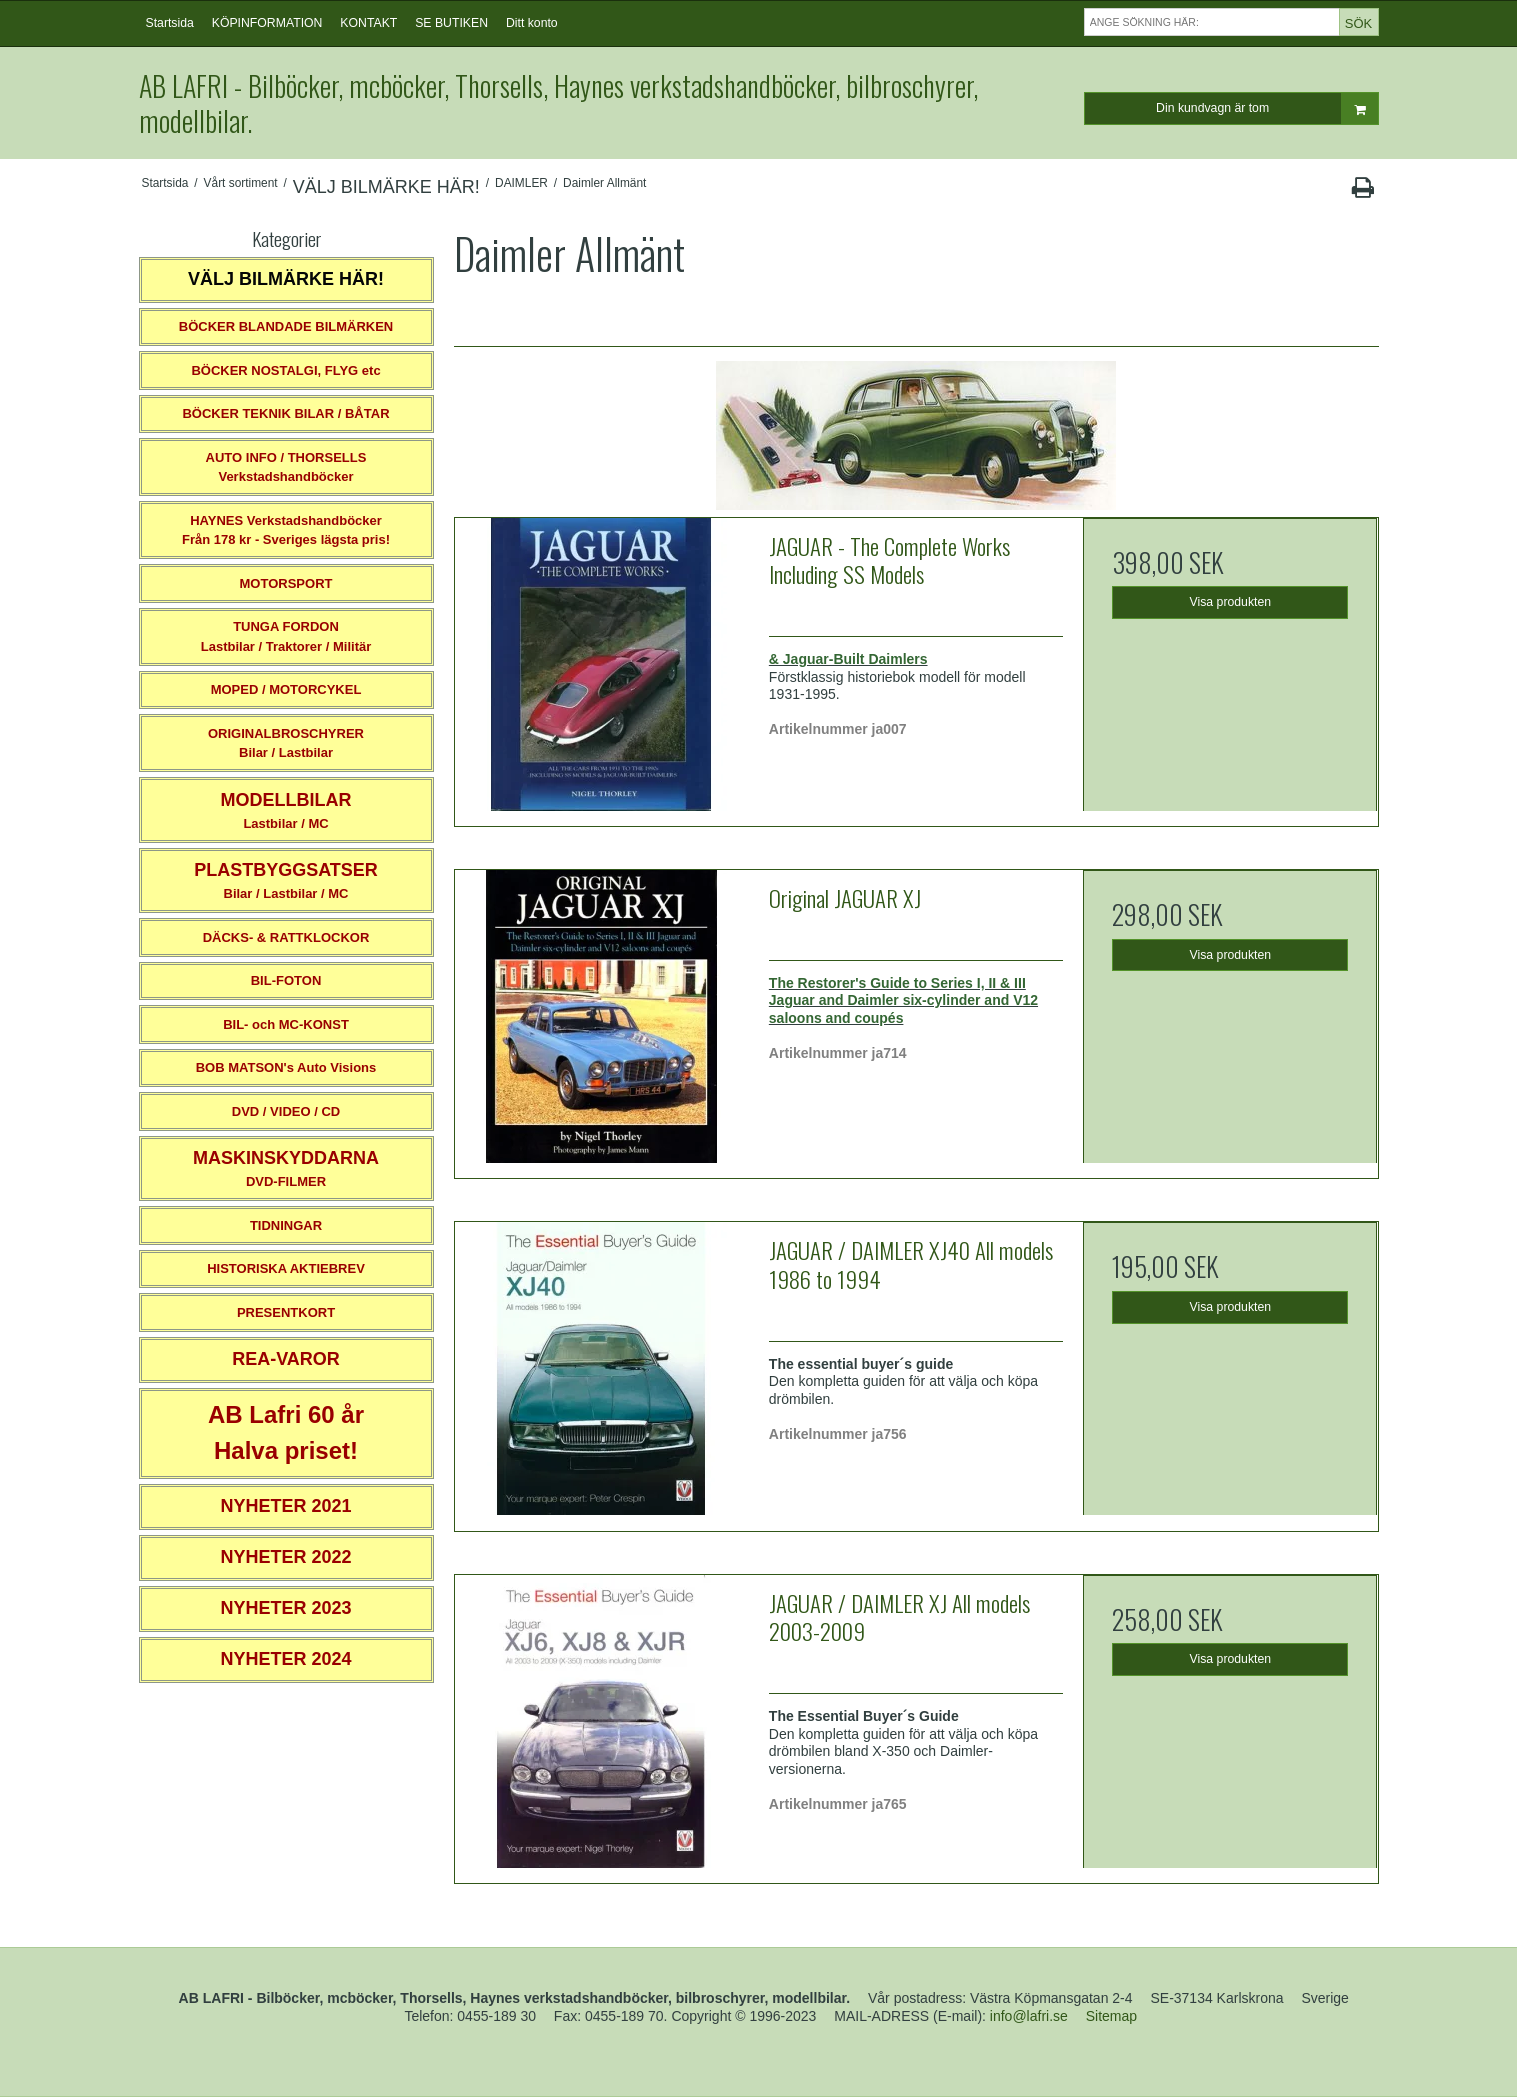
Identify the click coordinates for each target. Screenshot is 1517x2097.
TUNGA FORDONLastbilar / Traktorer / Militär (286, 636)
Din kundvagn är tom (1266, 108)
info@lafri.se (1029, 2016)
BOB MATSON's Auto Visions (286, 1067)
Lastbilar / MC (286, 810)
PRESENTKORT (286, 1312)
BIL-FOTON (286, 980)
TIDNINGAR (286, 1225)
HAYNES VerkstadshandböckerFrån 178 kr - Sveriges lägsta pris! (286, 530)
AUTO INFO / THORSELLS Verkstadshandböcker (286, 467)
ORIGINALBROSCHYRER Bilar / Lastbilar (286, 743)
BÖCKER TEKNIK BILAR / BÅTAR (285, 413)
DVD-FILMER (286, 1168)
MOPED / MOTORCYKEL (286, 689)
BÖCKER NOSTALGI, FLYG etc (285, 370)
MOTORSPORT (286, 583)
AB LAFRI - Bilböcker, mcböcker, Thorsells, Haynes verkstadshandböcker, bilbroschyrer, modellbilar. (558, 103)
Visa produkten (1231, 602)
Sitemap (1111, 2016)
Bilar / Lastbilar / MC (286, 880)
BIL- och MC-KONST (286, 1024)
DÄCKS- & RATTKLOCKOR (286, 937)
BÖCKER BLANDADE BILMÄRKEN (286, 326)
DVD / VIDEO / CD (286, 1111)
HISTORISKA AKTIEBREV (286, 1268)
